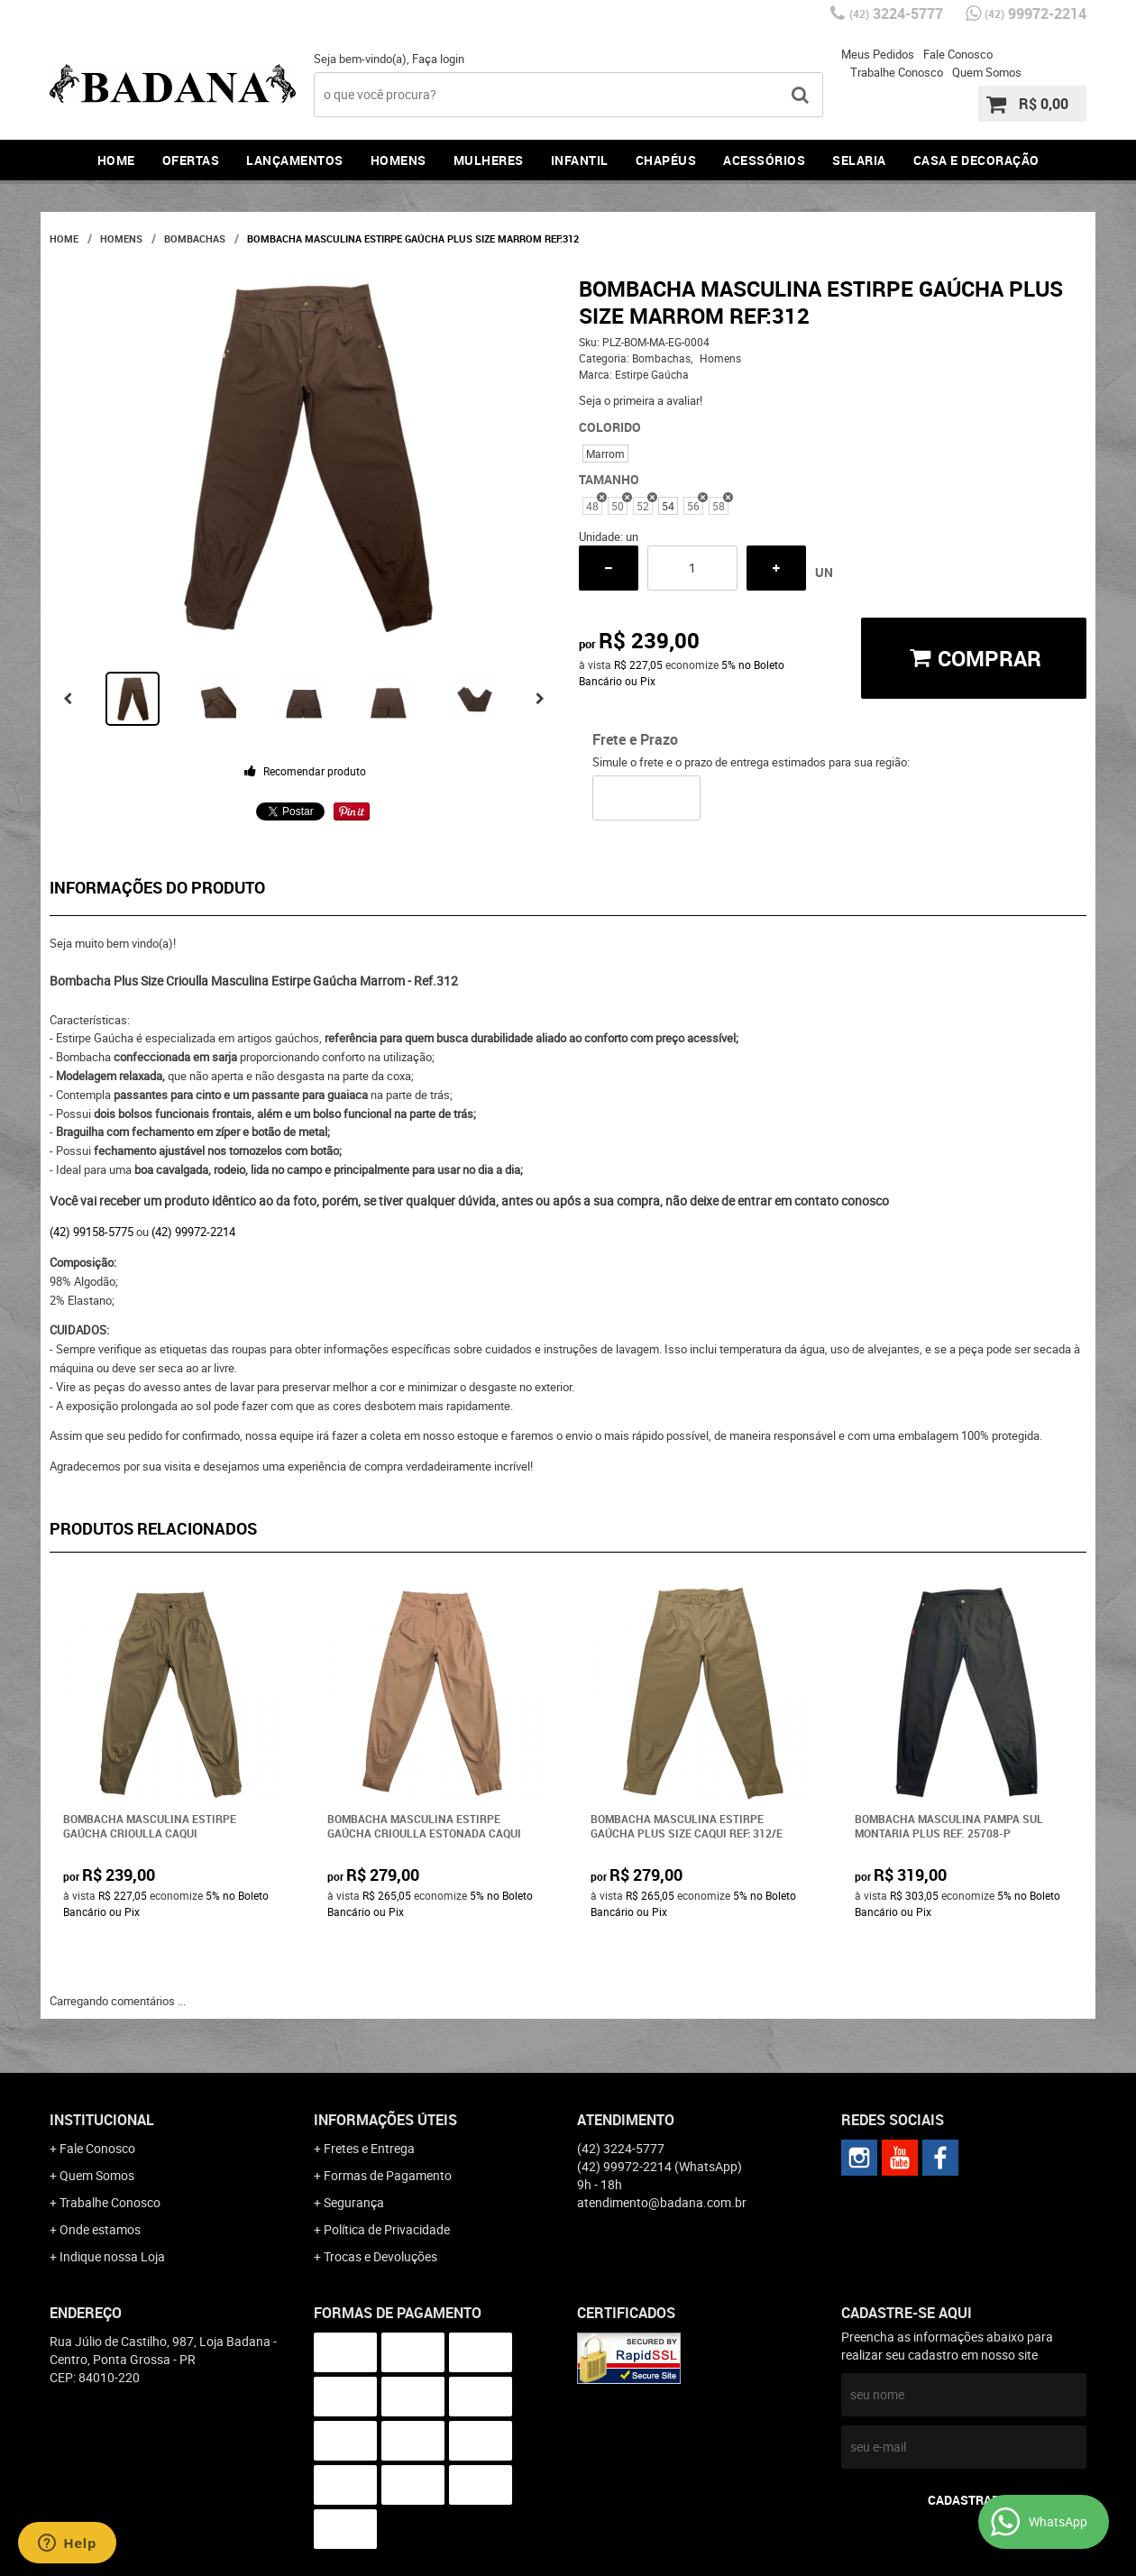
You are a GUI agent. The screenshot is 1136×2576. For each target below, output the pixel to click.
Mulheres (488, 160)
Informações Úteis (385, 2120)
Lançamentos (295, 160)
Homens (398, 160)
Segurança (354, 2202)
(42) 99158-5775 (91, 1232)
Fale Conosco (958, 54)
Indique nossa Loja (112, 2256)
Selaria (859, 160)
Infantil (580, 160)
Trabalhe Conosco (896, 72)
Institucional (102, 2120)
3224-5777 (896, 13)
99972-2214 (1035, 13)
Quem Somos (986, 72)
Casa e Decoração (976, 160)
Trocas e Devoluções (380, 2256)
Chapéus (666, 160)
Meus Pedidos (877, 54)
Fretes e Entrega (369, 2148)
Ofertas (191, 160)
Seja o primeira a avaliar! (640, 400)
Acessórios (764, 160)
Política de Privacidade (387, 2229)
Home (116, 160)
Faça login (438, 58)
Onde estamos (100, 2229)
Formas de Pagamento (388, 2175)
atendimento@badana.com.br (662, 2202)
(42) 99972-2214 (193, 1232)
